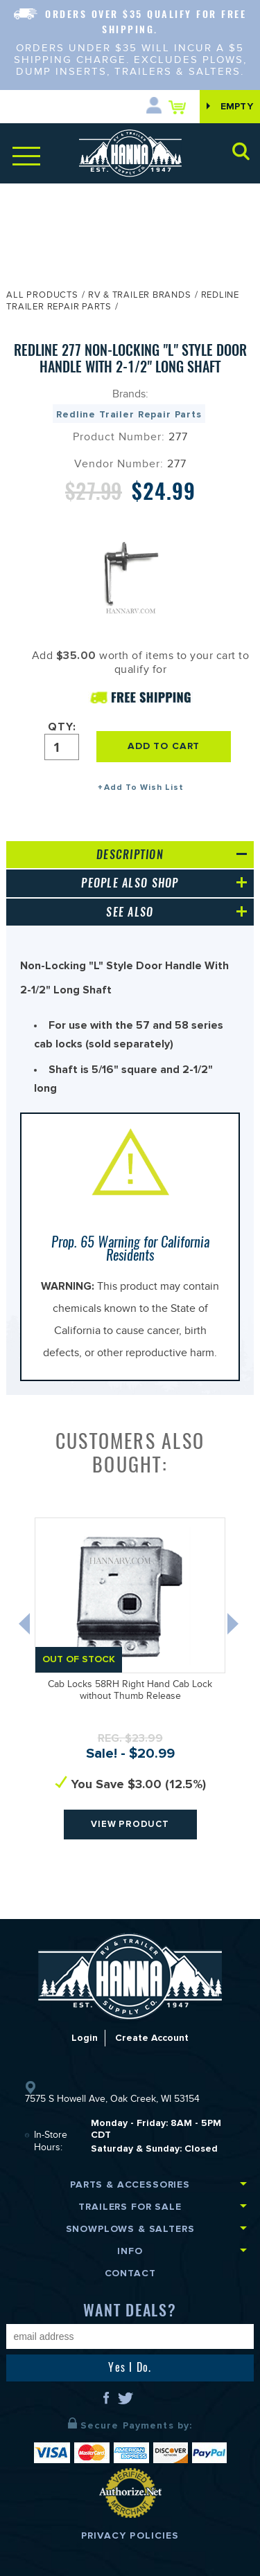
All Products (42, 296)
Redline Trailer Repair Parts (129, 414)
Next (234, 1627)
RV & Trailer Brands (139, 296)
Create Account (152, 2038)
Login (84, 2038)
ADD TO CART (166, 746)
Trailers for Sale (129, 2207)
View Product (130, 1824)
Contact (130, 2273)
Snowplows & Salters (130, 2229)
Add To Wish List (144, 787)
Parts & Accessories (130, 2184)
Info (129, 2251)
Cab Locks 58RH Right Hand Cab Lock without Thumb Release (130, 1691)
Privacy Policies (130, 2535)
